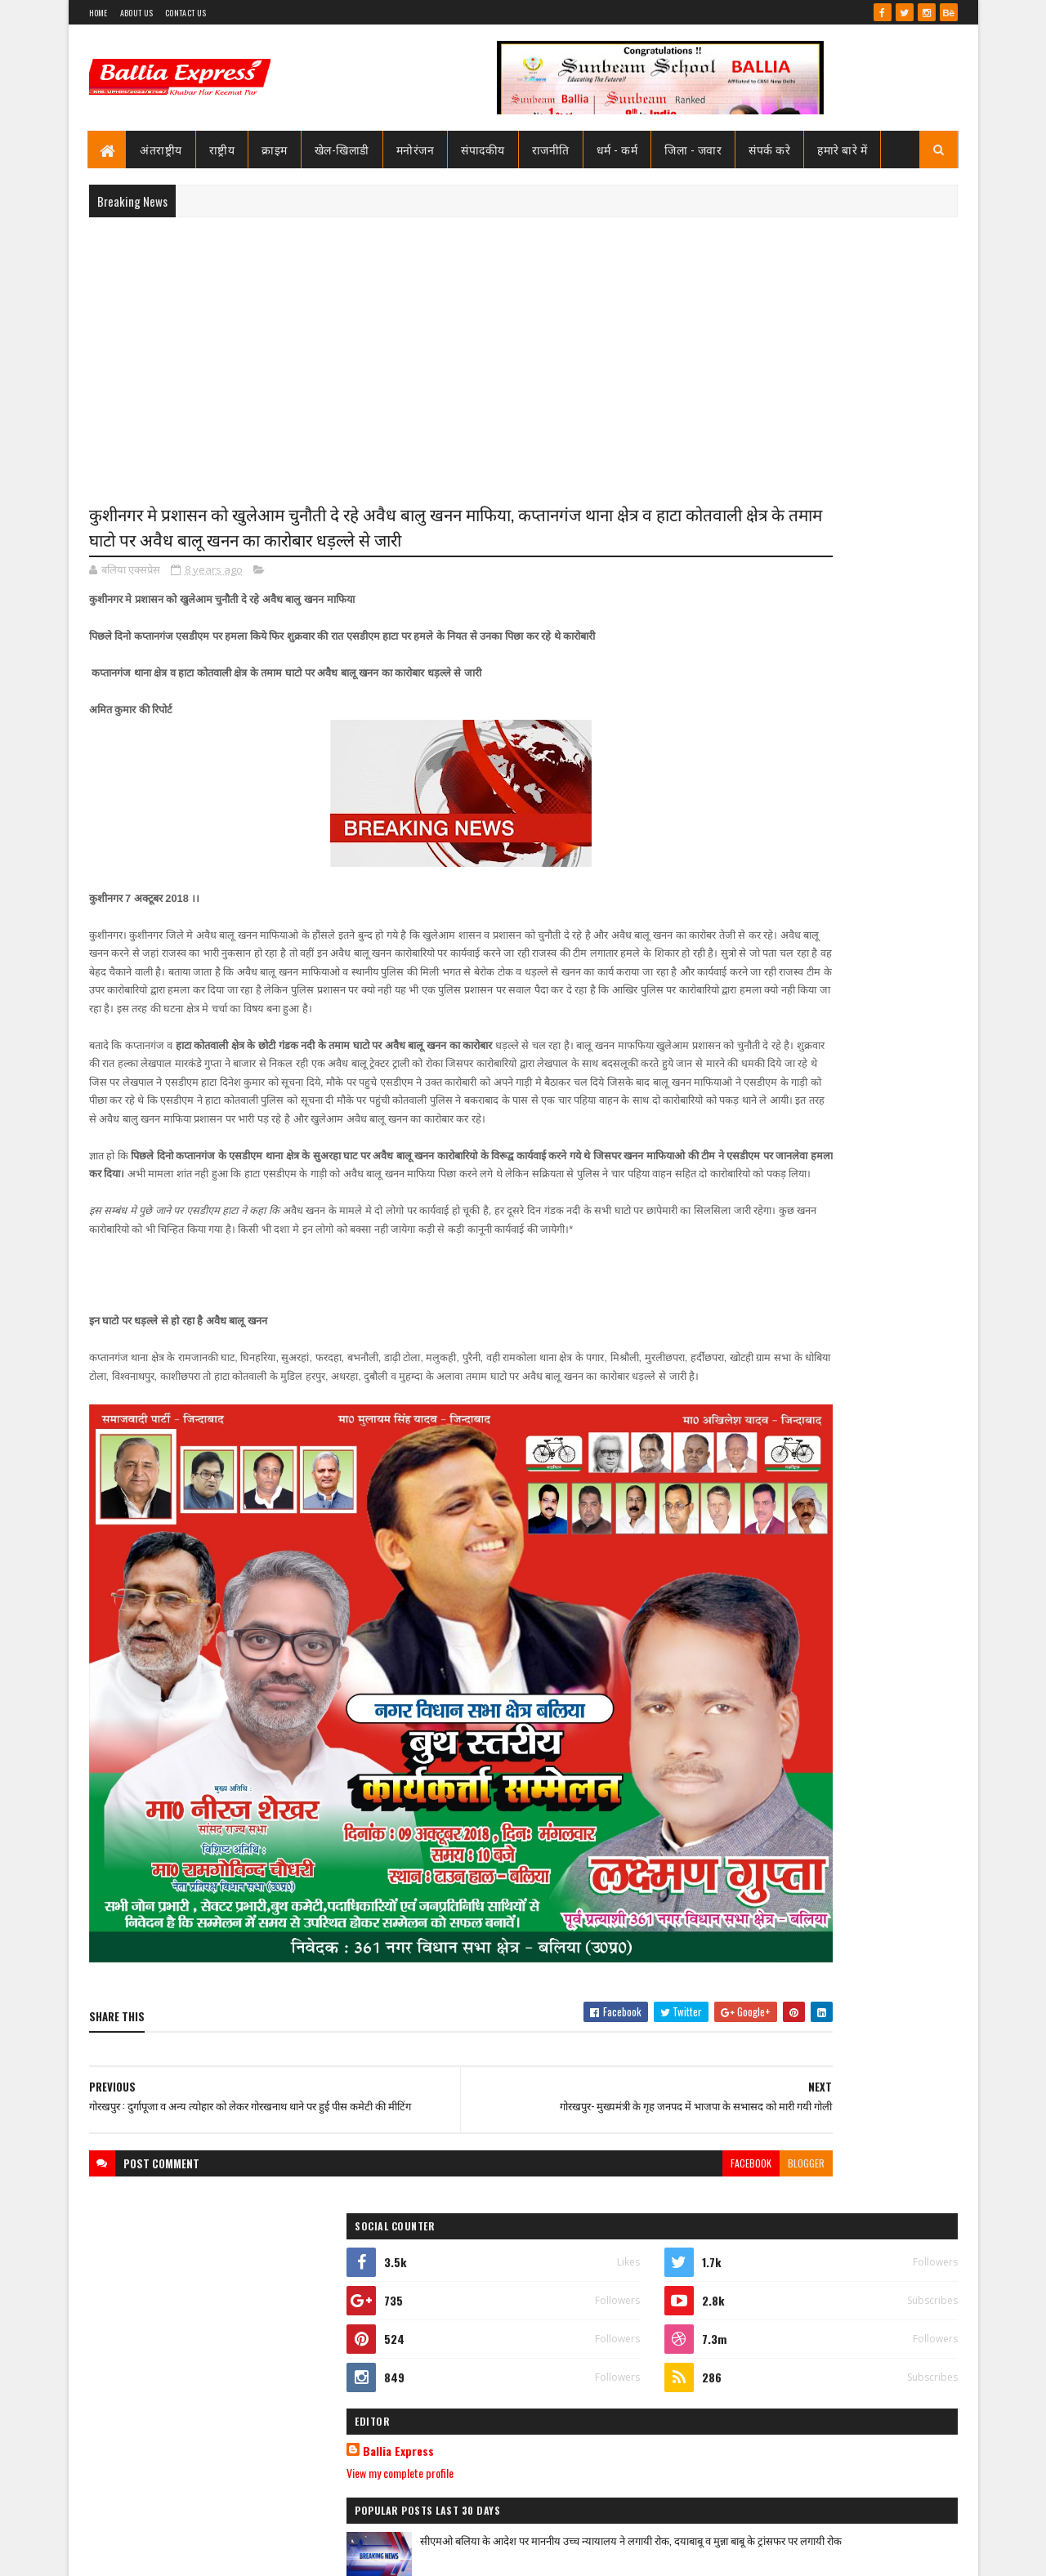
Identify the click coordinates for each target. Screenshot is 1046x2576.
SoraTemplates (148, 2553)
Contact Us (185, 13)
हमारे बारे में (843, 149)
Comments (892, 1117)
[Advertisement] (523, 348)
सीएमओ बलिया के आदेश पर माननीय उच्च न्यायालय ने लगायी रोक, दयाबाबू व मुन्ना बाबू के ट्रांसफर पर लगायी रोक (857, 843)
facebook (585, 2172)
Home (98, 13)
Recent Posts (761, 1117)
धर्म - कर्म (617, 149)
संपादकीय (484, 149)
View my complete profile (750, 758)
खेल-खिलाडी (342, 149)
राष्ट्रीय (222, 149)
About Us (136, 13)
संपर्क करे (770, 149)
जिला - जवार (693, 149)
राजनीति (551, 149)
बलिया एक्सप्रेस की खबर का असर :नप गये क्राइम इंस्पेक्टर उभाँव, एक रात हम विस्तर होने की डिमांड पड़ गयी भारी (862, 1970)
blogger (641, 2172)
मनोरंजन (415, 149)
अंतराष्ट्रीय (162, 149)
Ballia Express (748, 737)
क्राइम (275, 149)
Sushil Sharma (262, 2553)
